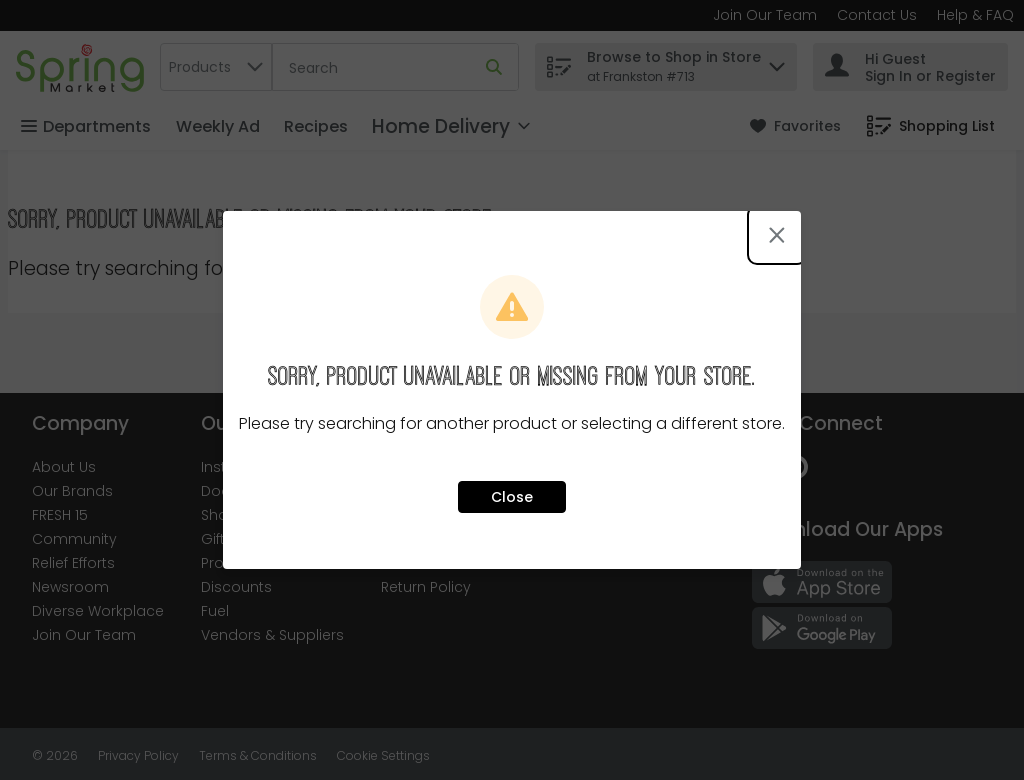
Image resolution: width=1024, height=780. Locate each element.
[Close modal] (777, 235)
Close (512, 497)
